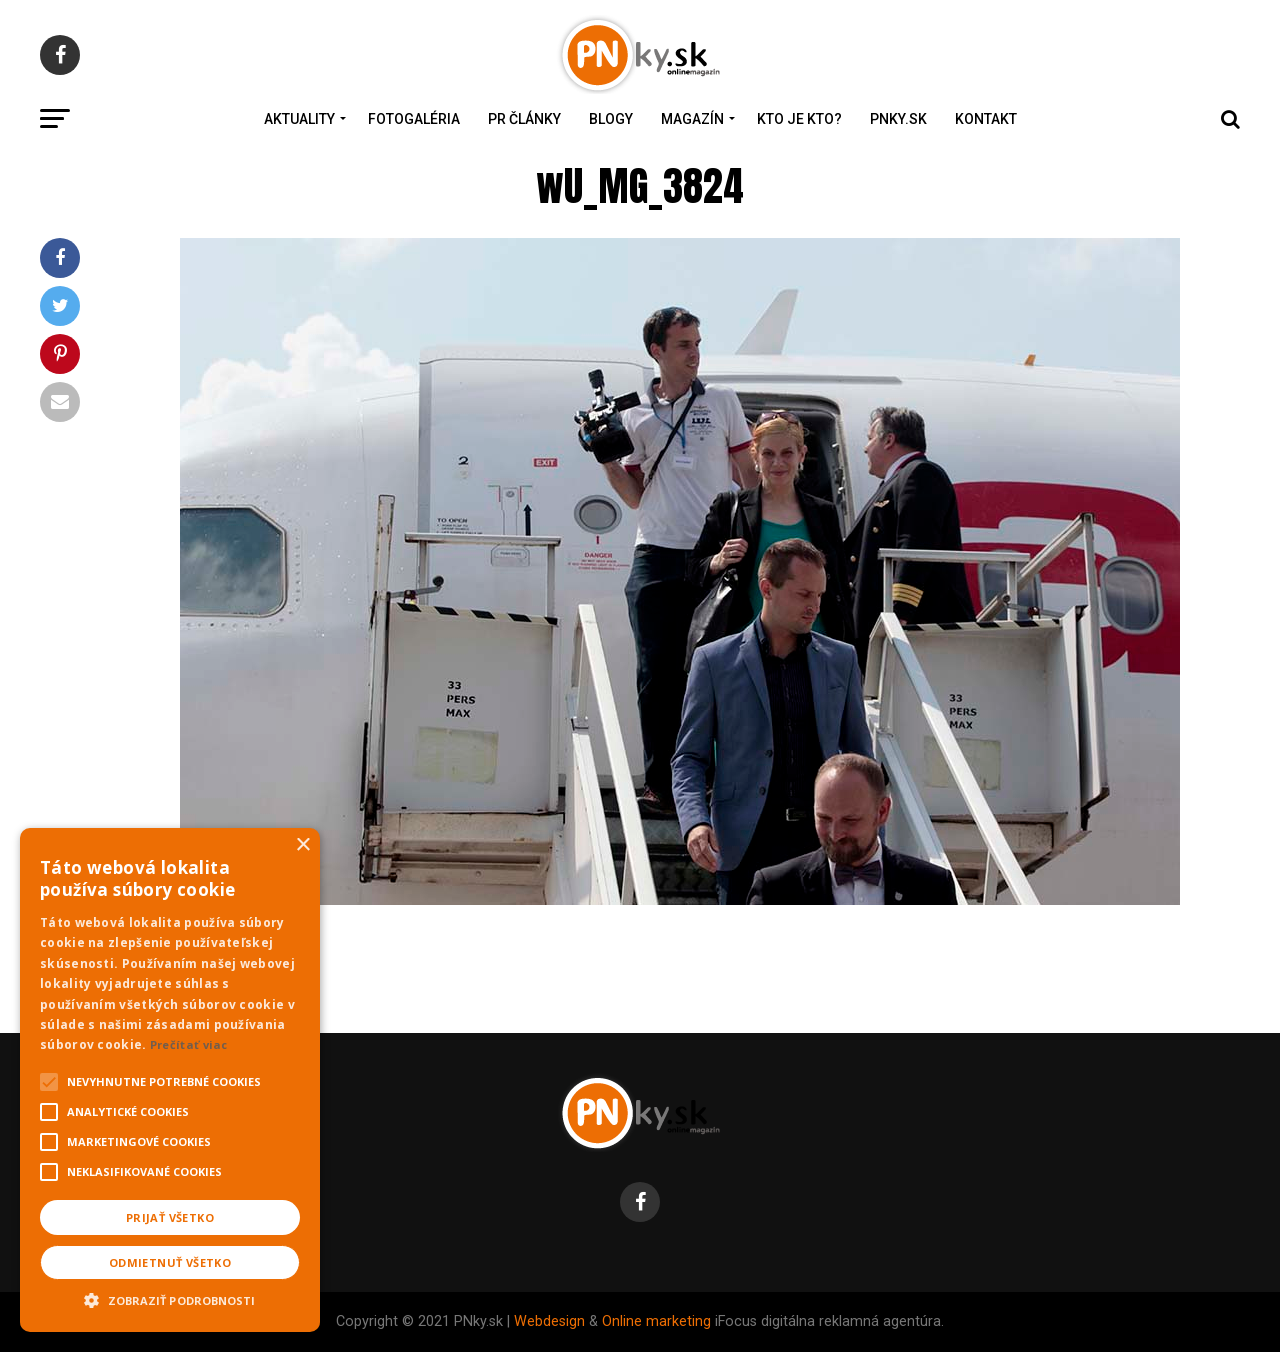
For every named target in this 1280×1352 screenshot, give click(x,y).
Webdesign (549, 1321)
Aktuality (299, 119)
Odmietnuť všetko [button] (170, 1262)
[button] (170, 1298)
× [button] (302, 845)
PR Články (524, 119)
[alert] (170, 1080)
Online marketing (656, 1321)
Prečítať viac (189, 1044)
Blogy (611, 119)
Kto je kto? (799, 119)
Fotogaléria (414, 119)
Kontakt (986, 119)
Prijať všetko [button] (170, 1217)
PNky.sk (898, 119)
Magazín (692, 119)
